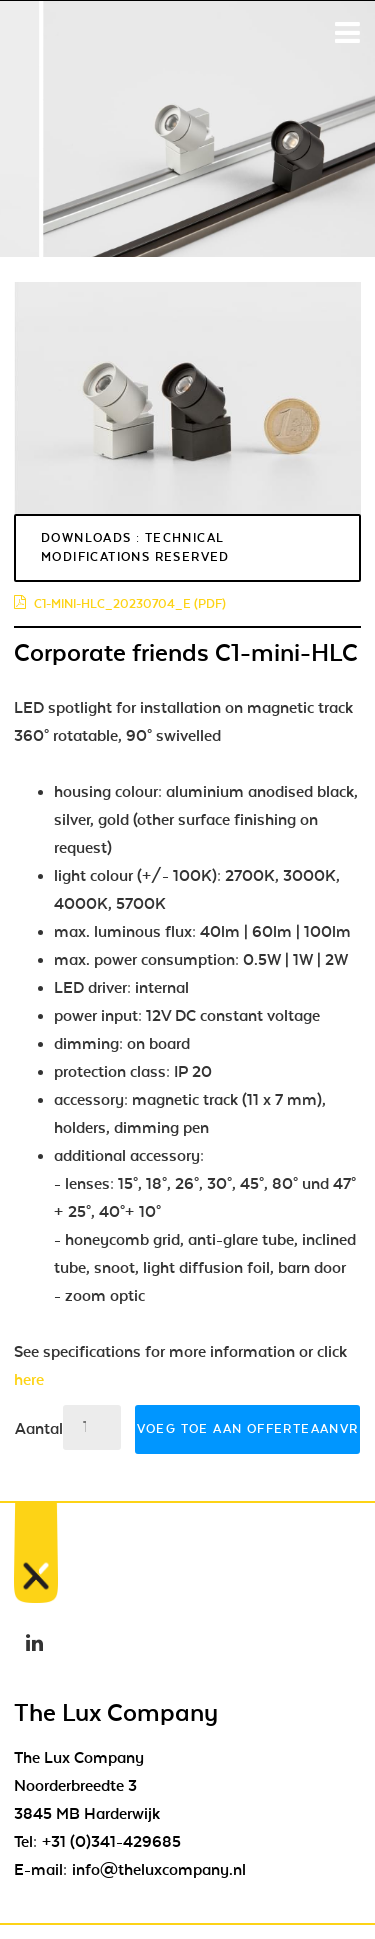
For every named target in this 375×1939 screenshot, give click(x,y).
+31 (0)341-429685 (111, 1842)
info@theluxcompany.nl (159, 1870)
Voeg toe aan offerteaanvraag (248, 1429)
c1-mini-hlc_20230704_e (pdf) (120, 604)
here (29, 1380)
